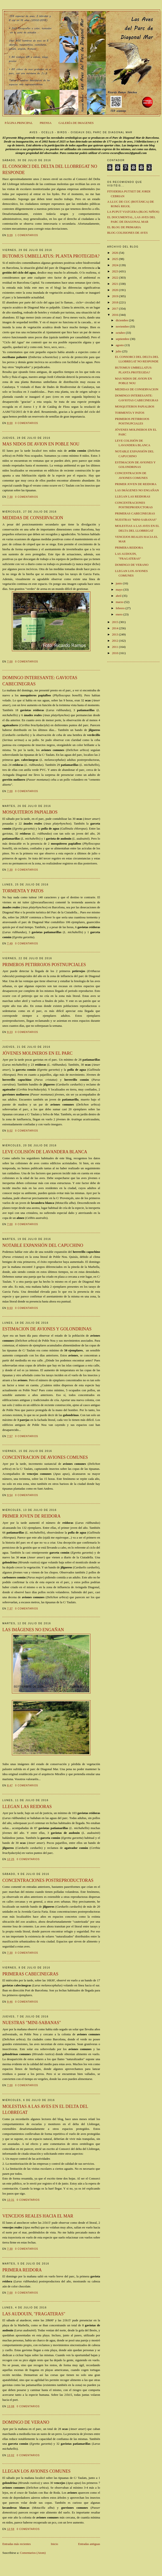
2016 (115, 315)
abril (119, 596)
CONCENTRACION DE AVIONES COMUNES (45, 1457)
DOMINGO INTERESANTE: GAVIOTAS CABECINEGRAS (39, 680)
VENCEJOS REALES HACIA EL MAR (37, 2216)
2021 (115, 284)
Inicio (54, 2544)
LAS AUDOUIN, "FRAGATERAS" (33, 2314)
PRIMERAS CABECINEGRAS (30, 1974)
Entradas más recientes (16, 2544)
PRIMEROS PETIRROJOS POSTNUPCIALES (44, 964)
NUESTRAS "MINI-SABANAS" (31, 2022)
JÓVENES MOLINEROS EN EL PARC (37, 1053)
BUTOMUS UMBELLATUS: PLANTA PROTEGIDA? (51, 256)
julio (119, 351)
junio (119, 583)
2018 (115, 302)
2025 (115, 259)
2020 (115, 290)
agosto (120, 345)
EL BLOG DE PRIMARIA (124, 227)
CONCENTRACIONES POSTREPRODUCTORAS (47, 1880)
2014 (115, 628)
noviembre (123, 326)
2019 (115, 296)
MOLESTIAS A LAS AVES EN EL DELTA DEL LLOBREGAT (45, 2109)
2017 (115, 308)
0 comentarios (26, 423)
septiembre (123, 339)
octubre (121, 332)
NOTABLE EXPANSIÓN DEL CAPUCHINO (42, 1245)
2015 (115, 622)
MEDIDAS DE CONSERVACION (32, 517)
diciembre (122, 320)
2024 (115, 265)
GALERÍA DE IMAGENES (76, 123)
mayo (119, 589)
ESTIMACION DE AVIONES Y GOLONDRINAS (46, 1329)
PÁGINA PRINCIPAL (19, 123)
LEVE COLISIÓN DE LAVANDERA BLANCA (44, 1151)
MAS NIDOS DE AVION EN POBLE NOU (40, 444)
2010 (115, 653)
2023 (115, 271)
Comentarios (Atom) (33, 2553)
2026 (115, 252)
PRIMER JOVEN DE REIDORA (31, 1516)
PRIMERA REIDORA (22, 2270)
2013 (115, 634)
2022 (115, 277)
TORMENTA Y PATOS (23, 891)
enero (119, 614)
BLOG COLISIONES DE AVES (127, 232)
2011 (115, 647)
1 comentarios (26, 235)
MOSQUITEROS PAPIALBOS (29, 812)
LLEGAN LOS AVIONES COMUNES (36, 2471)
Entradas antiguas (89, 2544)
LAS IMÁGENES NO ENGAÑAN (33, 1629)
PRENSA (46, 123)
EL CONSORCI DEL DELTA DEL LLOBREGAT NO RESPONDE (49, 169)
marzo (120, 602)
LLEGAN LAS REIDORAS (27, 1806)
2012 (115, 640)
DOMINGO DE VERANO (25, 2422)
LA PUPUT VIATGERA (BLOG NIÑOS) (133, 211)
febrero (121, 608)
